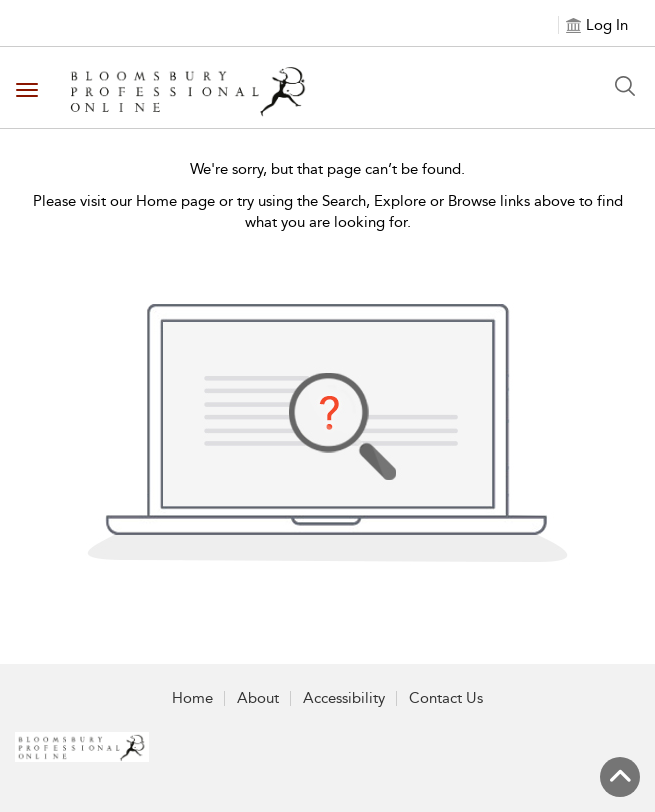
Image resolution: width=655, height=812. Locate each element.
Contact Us (446, 698)
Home (192, 698)
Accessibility (344, 698)
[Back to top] (620, 777)
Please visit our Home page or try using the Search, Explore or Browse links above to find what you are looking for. (328, 211)
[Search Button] (625, 86)
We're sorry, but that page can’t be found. (327, 169)
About (258, 698)
